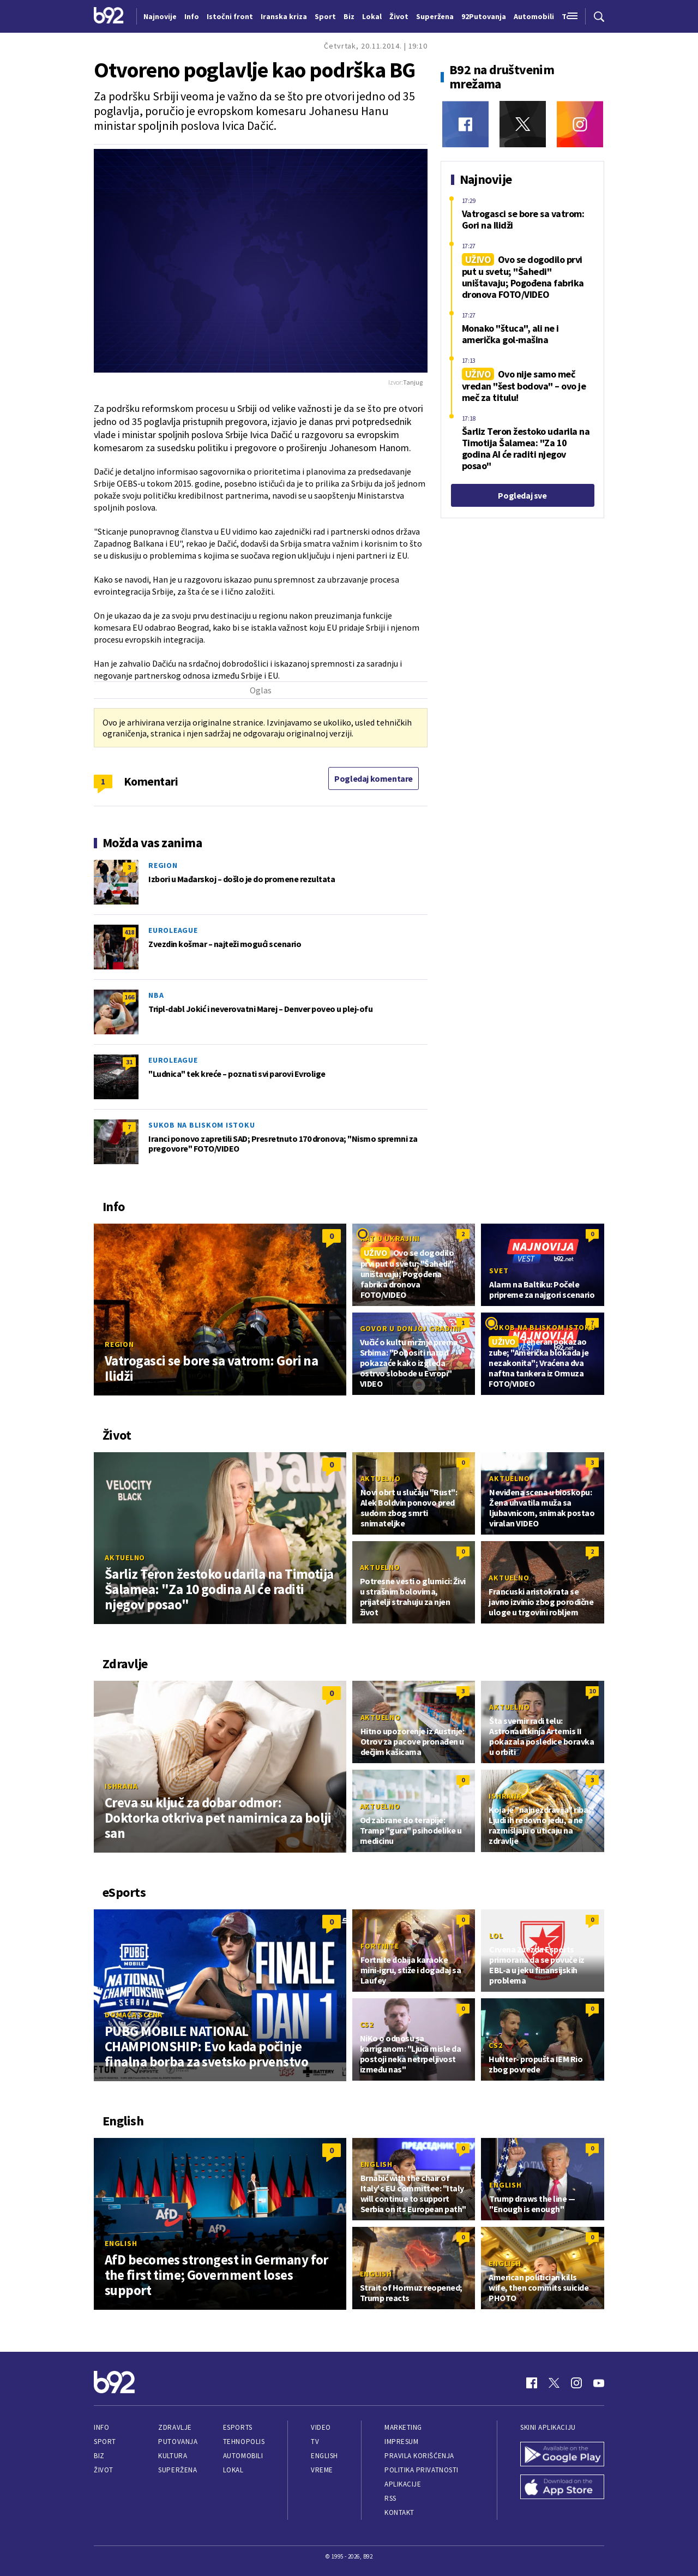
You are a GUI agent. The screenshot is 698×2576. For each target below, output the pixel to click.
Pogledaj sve (522, 495)
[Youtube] (598, 2382)
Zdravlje (174, 2427)
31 (129, 1062)
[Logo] (109, 16)
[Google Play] (562, 2455)
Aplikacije (402, 2484)
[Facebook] (465, 124)
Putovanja (177, 2441)
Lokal (233, 2470)
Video (321, 2427)
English (121, 2243)
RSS (390, 2498)
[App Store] (562, 2488)
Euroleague (173, 930)
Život (103, 2470)
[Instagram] (580, 124)
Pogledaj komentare (373, 778)
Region (163, 865)
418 (129, 932)
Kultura (172, 2455)
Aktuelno (125, 1557)
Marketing (403, 2427)
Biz (99, 2455)
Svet (498, 1270)
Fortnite (379, 1946)
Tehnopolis (243, 2441)
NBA (156, 995)
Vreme (322, 2470)
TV (315, 2441)
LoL (496, 1935)
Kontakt (399, 2512)
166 (129, 997)
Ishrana (121, 1786)
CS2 (367, 2024)
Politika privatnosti (421, 2470)
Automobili (243, 2455)
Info (101, 2427)
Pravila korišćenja (419, 2455)
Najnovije (160, 16)
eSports (237, 2427)
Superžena (177, 2470)
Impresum (401, 2441)
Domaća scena (134, 2015)
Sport (105, 2441)
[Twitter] (523, 124)
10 (592, 1691)
